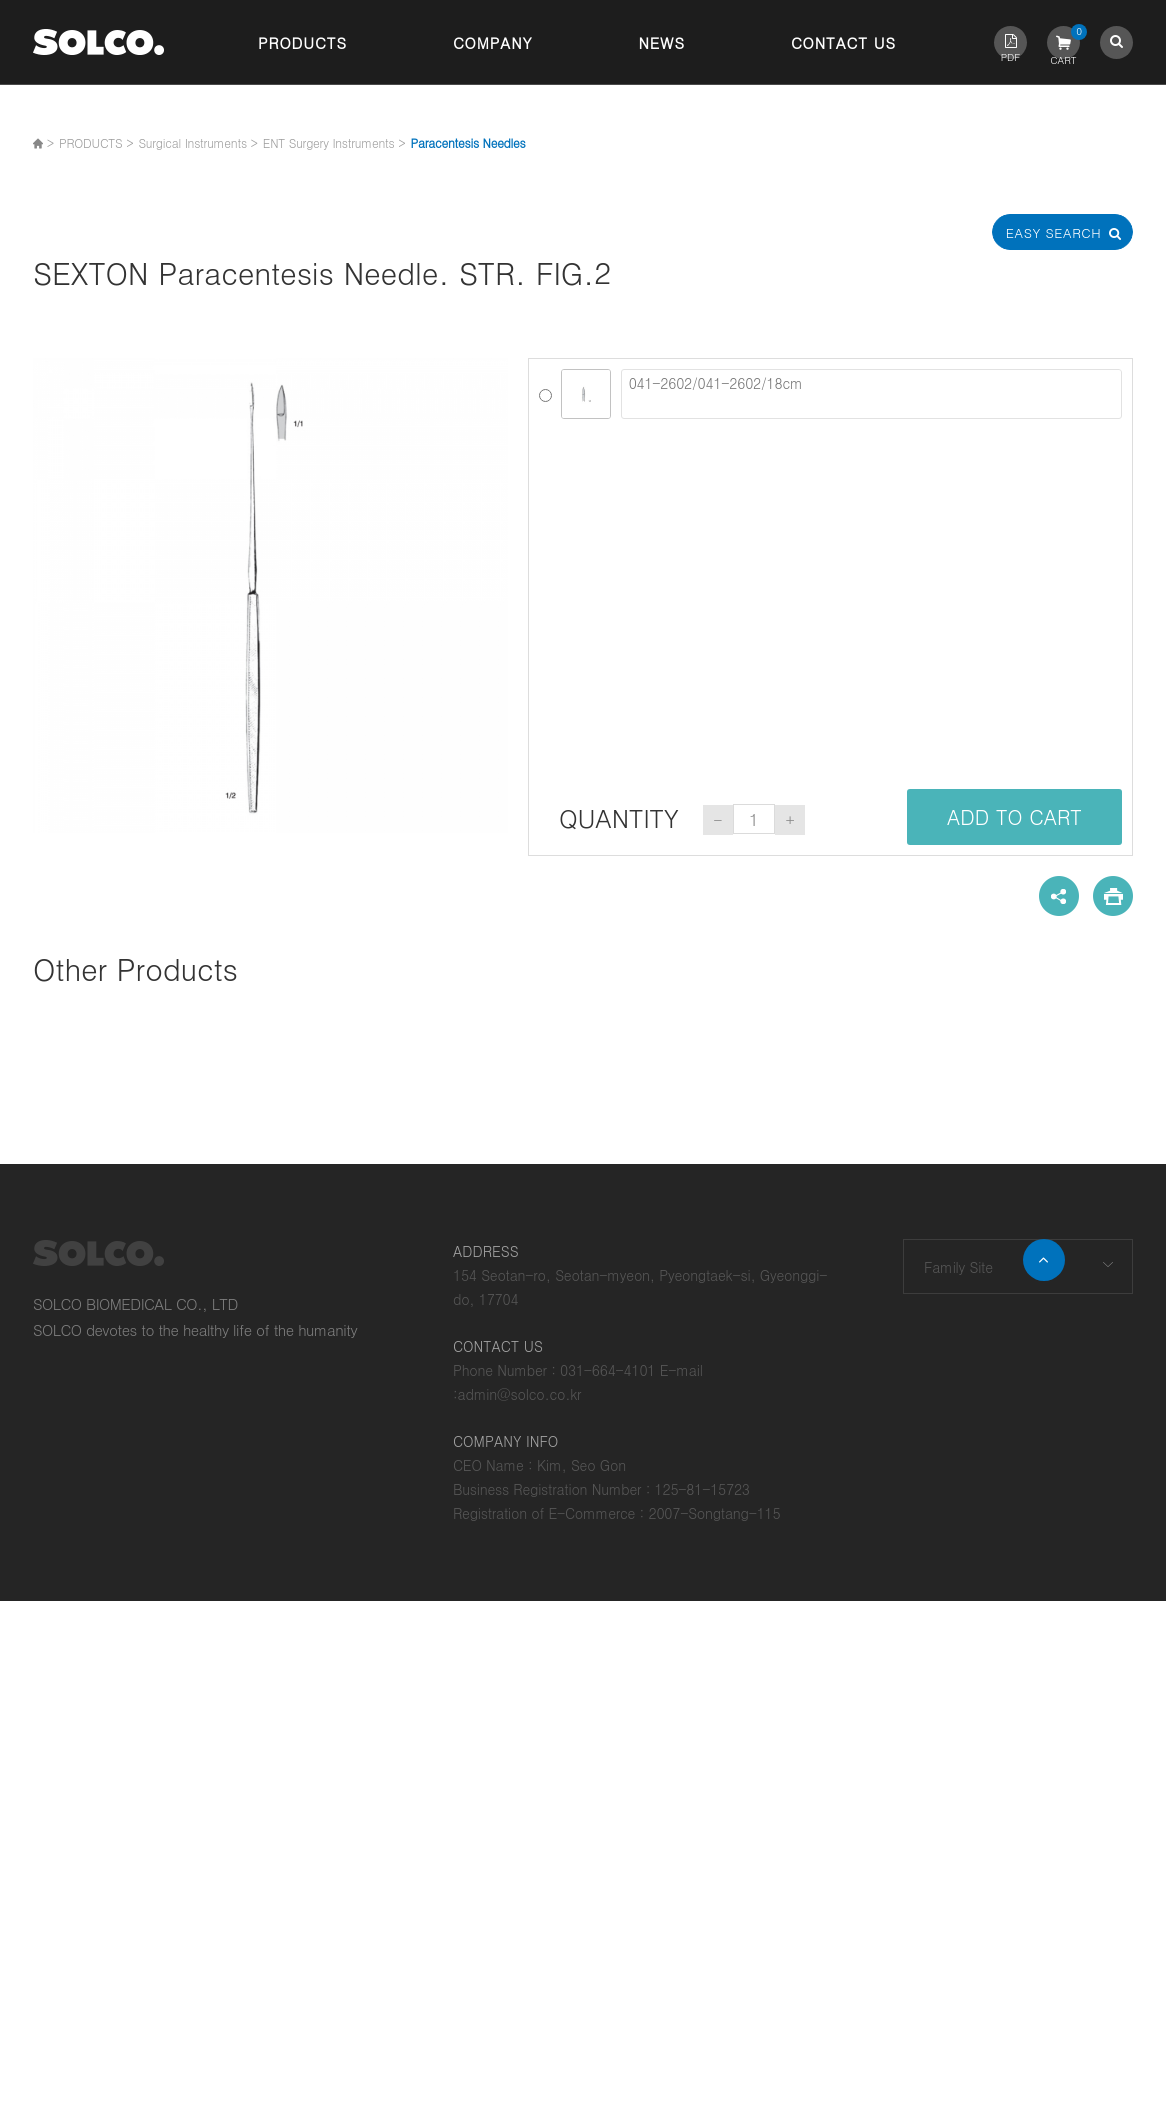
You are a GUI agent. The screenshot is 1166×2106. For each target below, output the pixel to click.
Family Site (958, 1267)
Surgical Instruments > (197, 142)
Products (302, 42)
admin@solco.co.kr (520, 1394)
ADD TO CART (1014, 816)
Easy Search (1063, 232)
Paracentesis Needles (467, 142)
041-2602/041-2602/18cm (871, 394)
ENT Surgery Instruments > (334, 142)
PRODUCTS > (96, 142)
